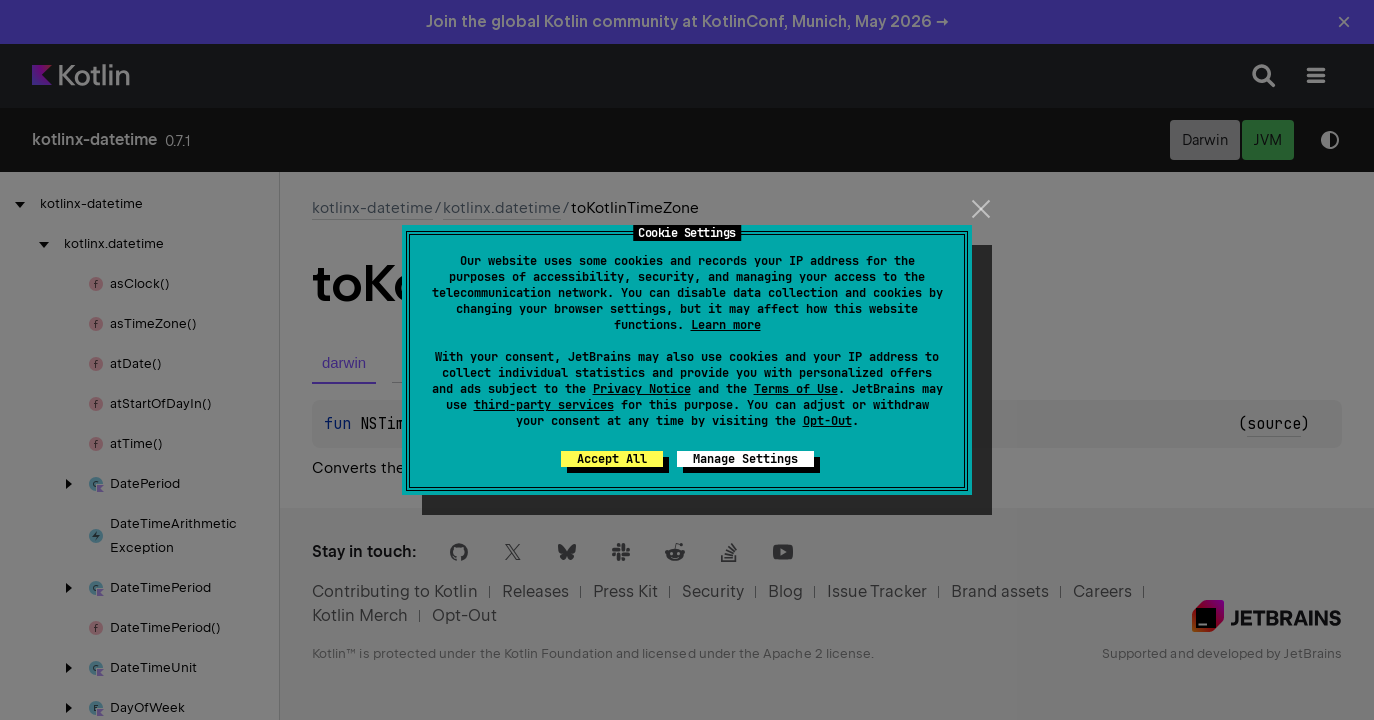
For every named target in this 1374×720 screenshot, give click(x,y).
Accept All (612, 459)
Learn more (726, 325)
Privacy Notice (642, 389)
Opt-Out (827, 421)
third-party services (544, 405)
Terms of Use (796, 389)
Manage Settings (745, 459)
